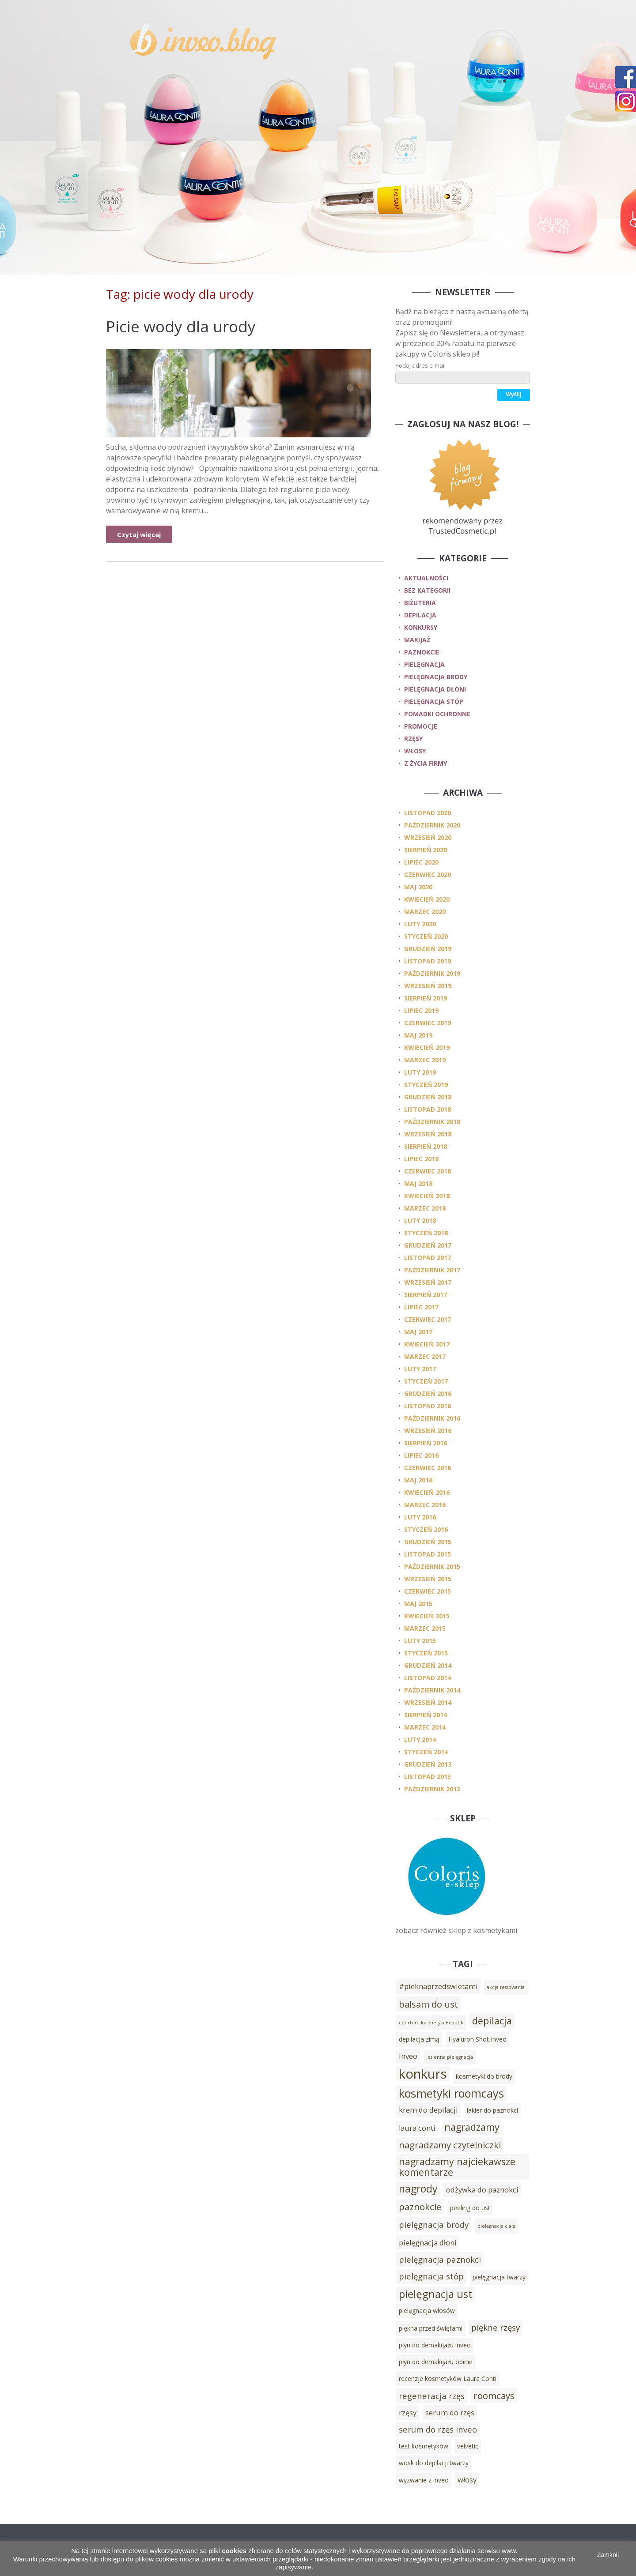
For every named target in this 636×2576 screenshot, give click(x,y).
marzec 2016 (425, 1504)
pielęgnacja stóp (433, 701)
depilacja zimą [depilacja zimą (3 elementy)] (419, 2039)
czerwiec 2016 (427, 1467)
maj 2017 (418, 1331)
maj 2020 (418, 887)
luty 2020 (420, 924)
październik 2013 (432, 1789)
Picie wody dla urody (181, 326)
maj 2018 (418, 1183)
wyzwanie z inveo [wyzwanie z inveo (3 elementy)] (424, 2480)
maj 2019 (418, 1035)
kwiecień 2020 (427, 899)
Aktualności (426, 578)
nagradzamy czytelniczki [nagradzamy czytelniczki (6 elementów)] (450, 2145)
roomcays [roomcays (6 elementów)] (494, 2395)
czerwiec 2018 (427, 1171)
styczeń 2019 (426, 1084)
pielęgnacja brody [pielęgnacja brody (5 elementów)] (434, 2224)
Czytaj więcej (139, 534)
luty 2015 (420, 1640)
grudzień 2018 (427, 1097)
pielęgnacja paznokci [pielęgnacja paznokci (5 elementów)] (440, 2259)
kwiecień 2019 (427, 1047)
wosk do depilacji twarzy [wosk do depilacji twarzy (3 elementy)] (434, 2463)
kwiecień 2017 (427, 1344)
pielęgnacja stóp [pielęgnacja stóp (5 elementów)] (431, 2276)
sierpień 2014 (425, 1715)
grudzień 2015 (427, 1542)
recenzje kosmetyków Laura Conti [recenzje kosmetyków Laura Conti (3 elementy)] (447, 2378)
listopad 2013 (427, 1776)
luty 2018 (420, 1220)
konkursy (420, 627)
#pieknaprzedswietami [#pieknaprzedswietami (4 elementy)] (438, 1986)
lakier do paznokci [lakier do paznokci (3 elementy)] (492, 2110)
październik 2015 (432, 1566)
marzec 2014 (425, 1727)
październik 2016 (432, 1418)
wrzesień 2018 (427, 1134)
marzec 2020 (425, 911)
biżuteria (420, 602)
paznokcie (421, 652)
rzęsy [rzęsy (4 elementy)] (407, 2413)
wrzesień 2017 (427, 1282)
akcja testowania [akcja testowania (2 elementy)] (506, 1987)
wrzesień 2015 (427, 1579)
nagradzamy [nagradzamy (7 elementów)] (472, 2127)
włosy (415, 751)
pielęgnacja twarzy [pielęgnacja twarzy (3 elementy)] (499, 2277)
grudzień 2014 (427, 1665)
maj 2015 (418, 1603)
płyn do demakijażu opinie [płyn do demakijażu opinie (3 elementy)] (436, 2362)
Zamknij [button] (608, 2554)
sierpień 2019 (425, 998)
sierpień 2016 (425, 1443)
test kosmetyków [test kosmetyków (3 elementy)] (423, 2446)
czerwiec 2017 (427, 1319)
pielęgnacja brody (435, 677)
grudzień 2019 (427, 948)
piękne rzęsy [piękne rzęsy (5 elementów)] (495, 2327)
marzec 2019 (425, 1060)
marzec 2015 (425, 1628)
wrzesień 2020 (427, 837)
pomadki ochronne (437, 714)
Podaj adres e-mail (420, 365)
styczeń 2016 (426, 1529)
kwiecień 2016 (427, 1492)
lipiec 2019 (421, 1010)
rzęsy (413, 738)
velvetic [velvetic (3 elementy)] (467, 2446)
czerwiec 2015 (427, 1591)
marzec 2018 (425, 1208)
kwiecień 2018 (427, 1196)
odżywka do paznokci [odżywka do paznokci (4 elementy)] (482, 2190)
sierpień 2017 (425, 1294)
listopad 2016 (427, 1406)
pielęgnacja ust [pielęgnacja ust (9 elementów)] (436, 2293)
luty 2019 (420, 1072)
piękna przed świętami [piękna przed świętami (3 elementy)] (430, 2328)
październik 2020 (432, 825)
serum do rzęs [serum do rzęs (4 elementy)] (449, 2413)
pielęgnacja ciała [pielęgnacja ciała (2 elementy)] (496, 2226)
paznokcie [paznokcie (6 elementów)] (420, 2206)
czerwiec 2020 (427, 874)
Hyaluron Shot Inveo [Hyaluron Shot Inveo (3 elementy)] (477, 2039)
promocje (420, 726)
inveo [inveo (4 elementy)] (408, 2056)
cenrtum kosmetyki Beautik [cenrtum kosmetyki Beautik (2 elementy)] (431, 2022)
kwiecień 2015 (427, 1616)
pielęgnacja (424, 664)
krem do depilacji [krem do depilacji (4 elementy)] (428, 2110)
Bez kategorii (427, 590)
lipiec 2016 (421, 1455)
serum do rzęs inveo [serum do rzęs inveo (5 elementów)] (438, 2429)
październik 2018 (432, 1121)
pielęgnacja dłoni (435, 689)
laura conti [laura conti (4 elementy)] (417, 2128)
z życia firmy (425, 763)
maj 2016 (418, 1480)
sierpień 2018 (425, 1146)
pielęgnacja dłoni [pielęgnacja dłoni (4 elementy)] (428, 2243)
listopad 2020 (427, 813)
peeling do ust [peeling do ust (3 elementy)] (470, 2208)
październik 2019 (432, 973)
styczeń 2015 (426, 1653)
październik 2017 (432, 1270)
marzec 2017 (425, 1356)
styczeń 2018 (426, 1233)
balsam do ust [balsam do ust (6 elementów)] (428, 2004)
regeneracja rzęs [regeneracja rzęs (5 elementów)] (432, 2395)
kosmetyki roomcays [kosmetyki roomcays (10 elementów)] (451, 2093)
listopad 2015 (427, 1554)
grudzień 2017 (427, 1245)
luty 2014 (420, 1739)
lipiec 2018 (421, 1158)
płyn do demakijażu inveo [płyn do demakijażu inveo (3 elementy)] (435, 2345)
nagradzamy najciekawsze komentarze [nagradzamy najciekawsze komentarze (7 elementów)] (457, 2166)
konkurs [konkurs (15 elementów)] (423, 2073)
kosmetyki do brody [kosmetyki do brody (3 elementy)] (484, 2076)
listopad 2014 (427, 1677)
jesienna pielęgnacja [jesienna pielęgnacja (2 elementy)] (449, 2057)
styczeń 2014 (426, 1752)
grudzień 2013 (427, 1764)
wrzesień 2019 (427, 986)
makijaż (417, 640)
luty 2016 (420, 1517)
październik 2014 (432, 1690)
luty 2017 (420, 1369)
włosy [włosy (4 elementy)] (467, 2480)
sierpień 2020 (425, 850)
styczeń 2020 (426, 936)
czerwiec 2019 (427, 1023)
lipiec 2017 (421, 1307)
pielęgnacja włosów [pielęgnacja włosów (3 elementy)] (427, 2310)
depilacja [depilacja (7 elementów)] (492, 2020)
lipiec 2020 (421, 862)
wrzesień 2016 (427, 1430)
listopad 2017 (427, 1257)
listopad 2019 (427, 961)
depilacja (420, 615)
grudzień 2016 (427, 1393)
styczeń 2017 (426, 1381)
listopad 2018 (427, 1109)
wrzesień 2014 (427, 1702)
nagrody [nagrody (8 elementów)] (418, 2189)
